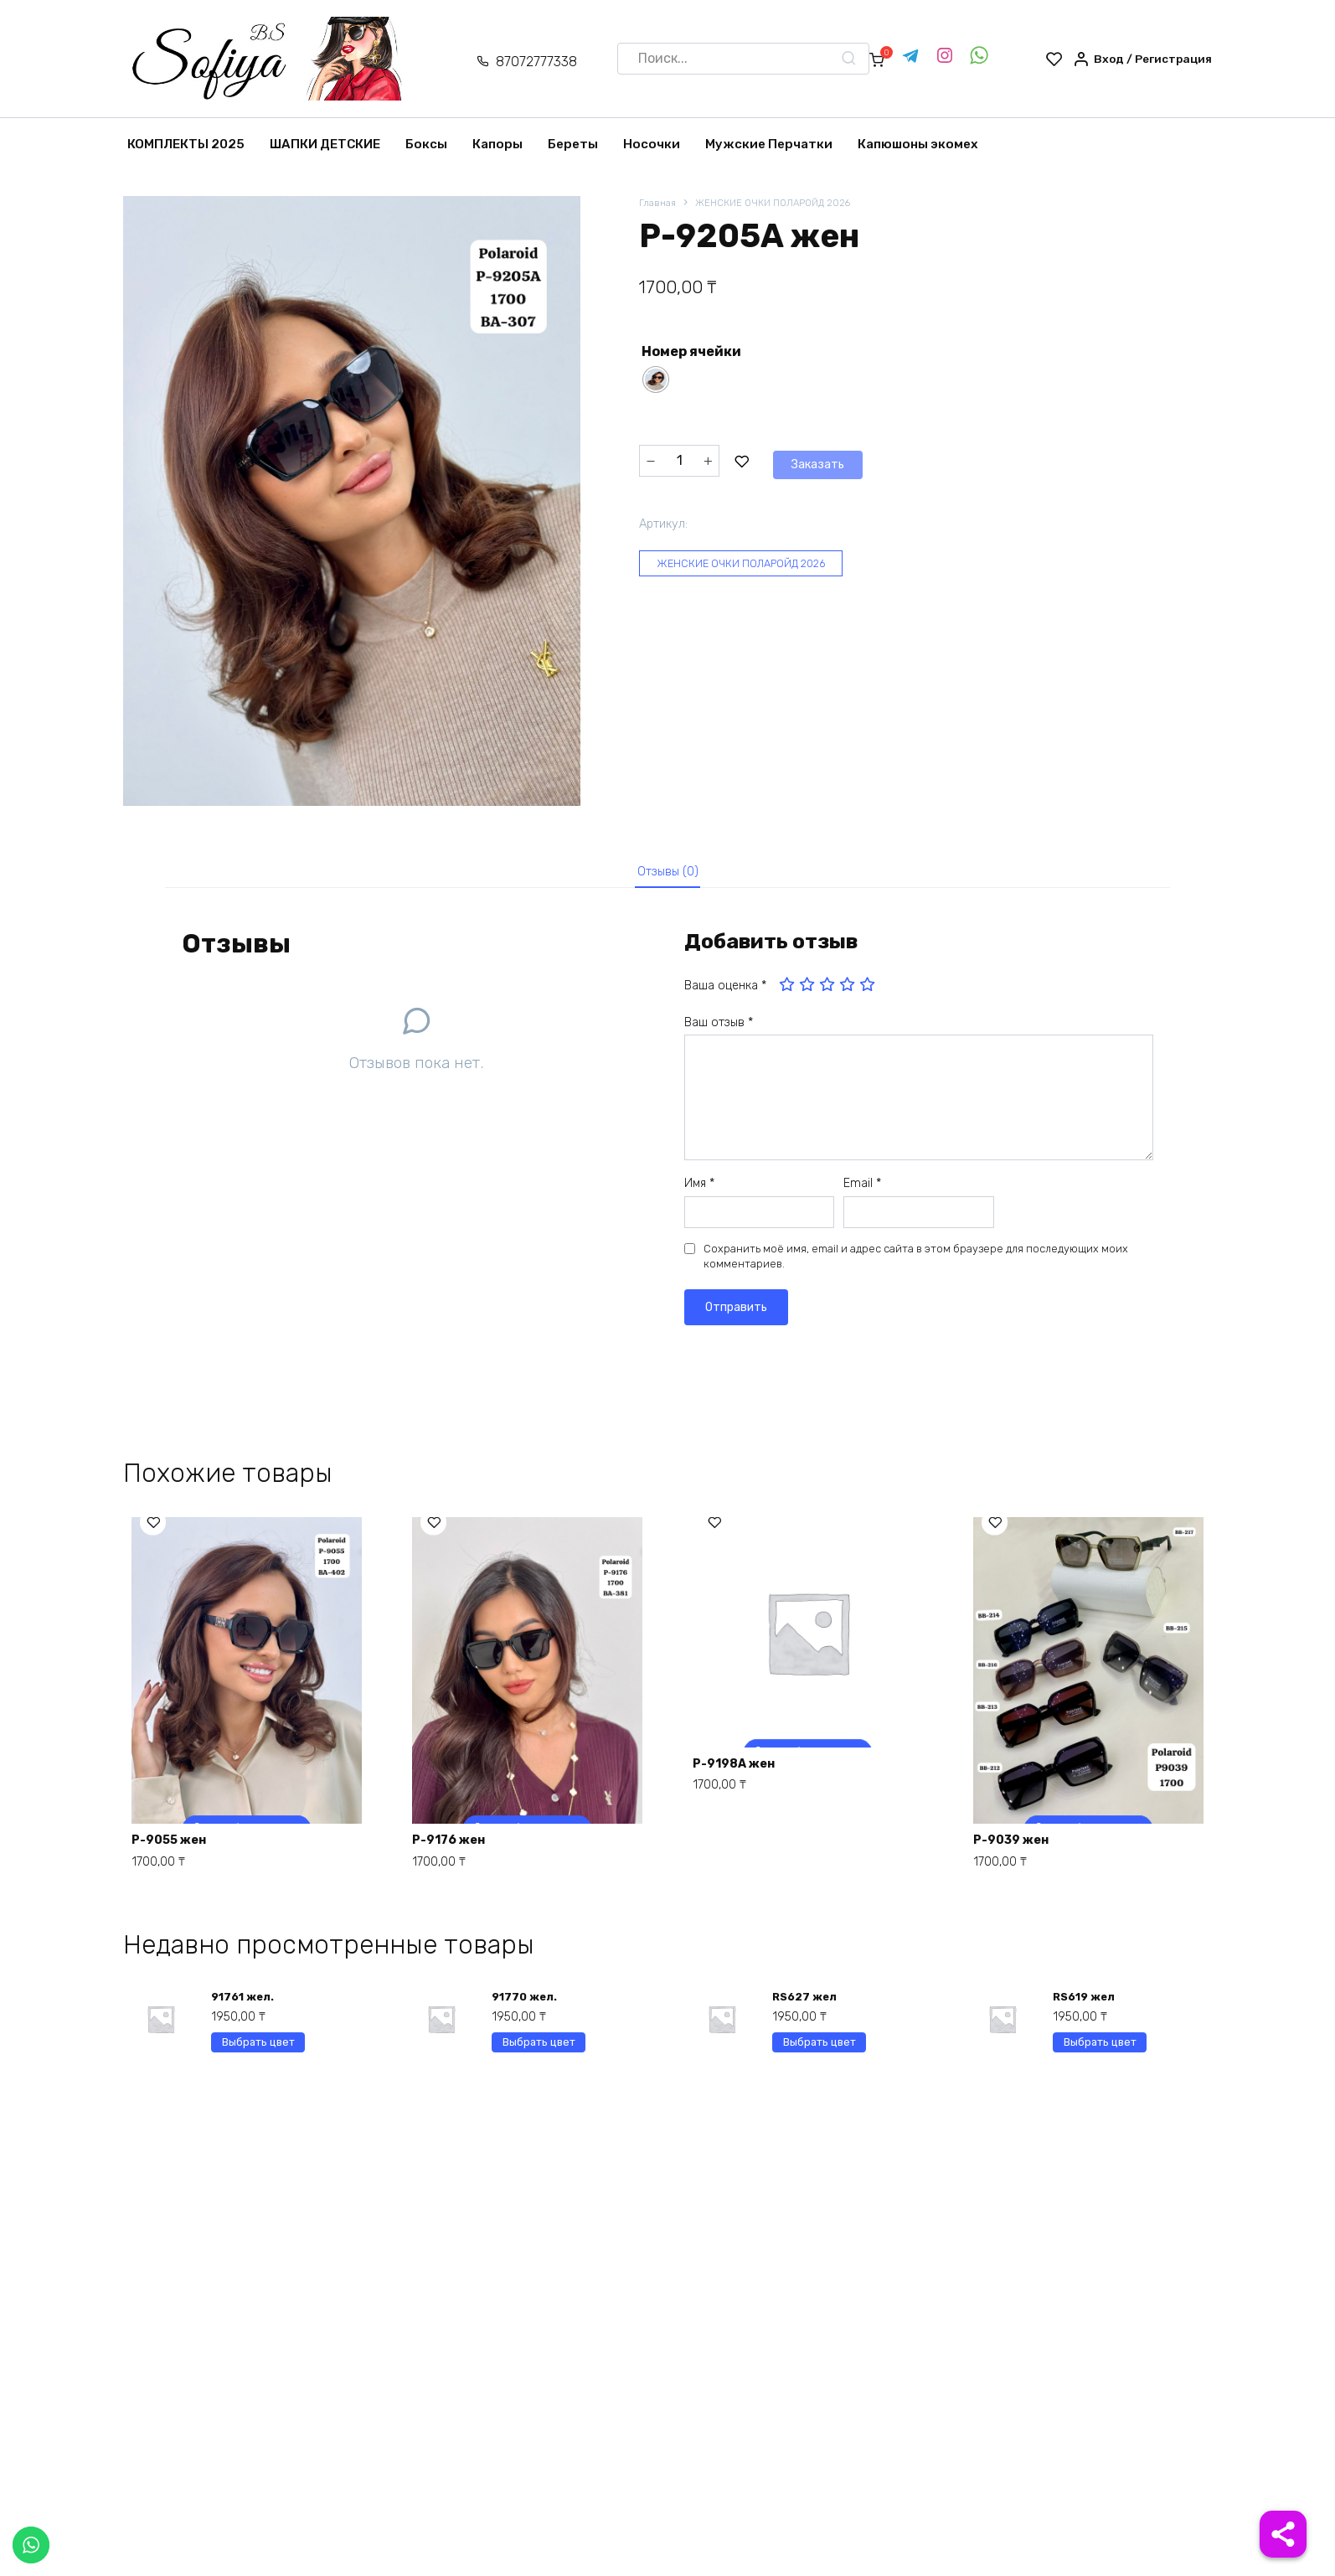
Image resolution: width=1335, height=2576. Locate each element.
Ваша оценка (725, 993)
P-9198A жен (742, 1771)
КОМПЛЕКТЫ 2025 (186, 144)
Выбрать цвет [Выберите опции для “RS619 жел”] (1100, 2058)
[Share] (1283, 2534)
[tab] (667, 876)
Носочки (651, 144)
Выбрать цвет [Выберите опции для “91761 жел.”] (258, 2058)
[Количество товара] (679, 461)
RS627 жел (807, 2008)
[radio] (655, 381)
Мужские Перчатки (768, 144)
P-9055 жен (177, 1845)
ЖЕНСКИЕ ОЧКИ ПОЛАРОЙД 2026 (784, 204)
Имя (699, 1191)
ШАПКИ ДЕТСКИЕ (325, 144)
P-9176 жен (456, 1845)
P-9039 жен (1019, 1845)
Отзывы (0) (667, 875)
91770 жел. (526, 2008)
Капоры (497, 144)
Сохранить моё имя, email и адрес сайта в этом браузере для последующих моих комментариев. (916, 1264)
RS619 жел (1087, 2008)
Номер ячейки (691, 353)
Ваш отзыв (718, 1030)
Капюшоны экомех (918, 144)
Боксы (426, 144)
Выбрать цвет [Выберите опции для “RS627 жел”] (819, 2058)
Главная (658, 204)
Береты (573, 144)
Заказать (779, 460)
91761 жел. (245, 2008)
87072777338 (523, 62)
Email (862, 1191)
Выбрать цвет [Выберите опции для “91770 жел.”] (539, 2058)
